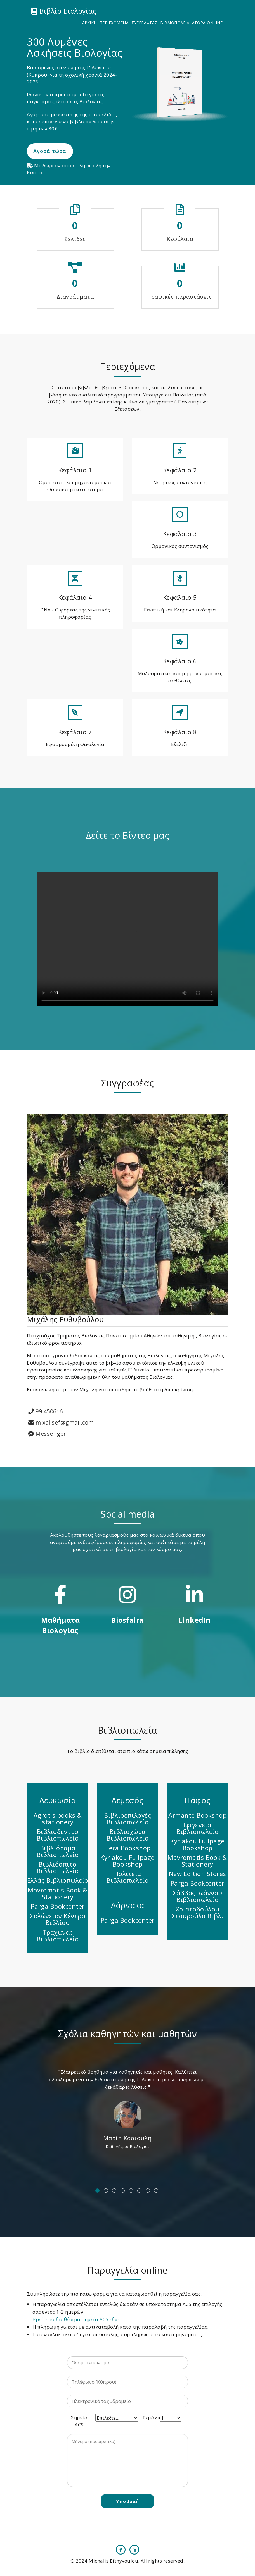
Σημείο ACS (79, 2421)
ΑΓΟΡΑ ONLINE (207, 23)
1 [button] (97, 2190)
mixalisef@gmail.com (61, 1422)
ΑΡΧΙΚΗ (89, 23)
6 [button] (139, 2190)
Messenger (47, 1433)
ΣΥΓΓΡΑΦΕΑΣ (144, 23)
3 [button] (114, 2190)
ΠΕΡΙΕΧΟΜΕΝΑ (114, 23)
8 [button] (156, 2190)
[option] (127, 2109)
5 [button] (131, 2190)
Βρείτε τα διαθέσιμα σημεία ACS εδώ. (76, 2319)
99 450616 (45, 1411)
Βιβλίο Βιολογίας (63, 11)
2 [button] (106, 2190)
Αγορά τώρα (50, 151)
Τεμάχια (151, 2418)
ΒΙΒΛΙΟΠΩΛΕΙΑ (174, 23)
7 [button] (148, 2190)
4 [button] (123, 2190)
